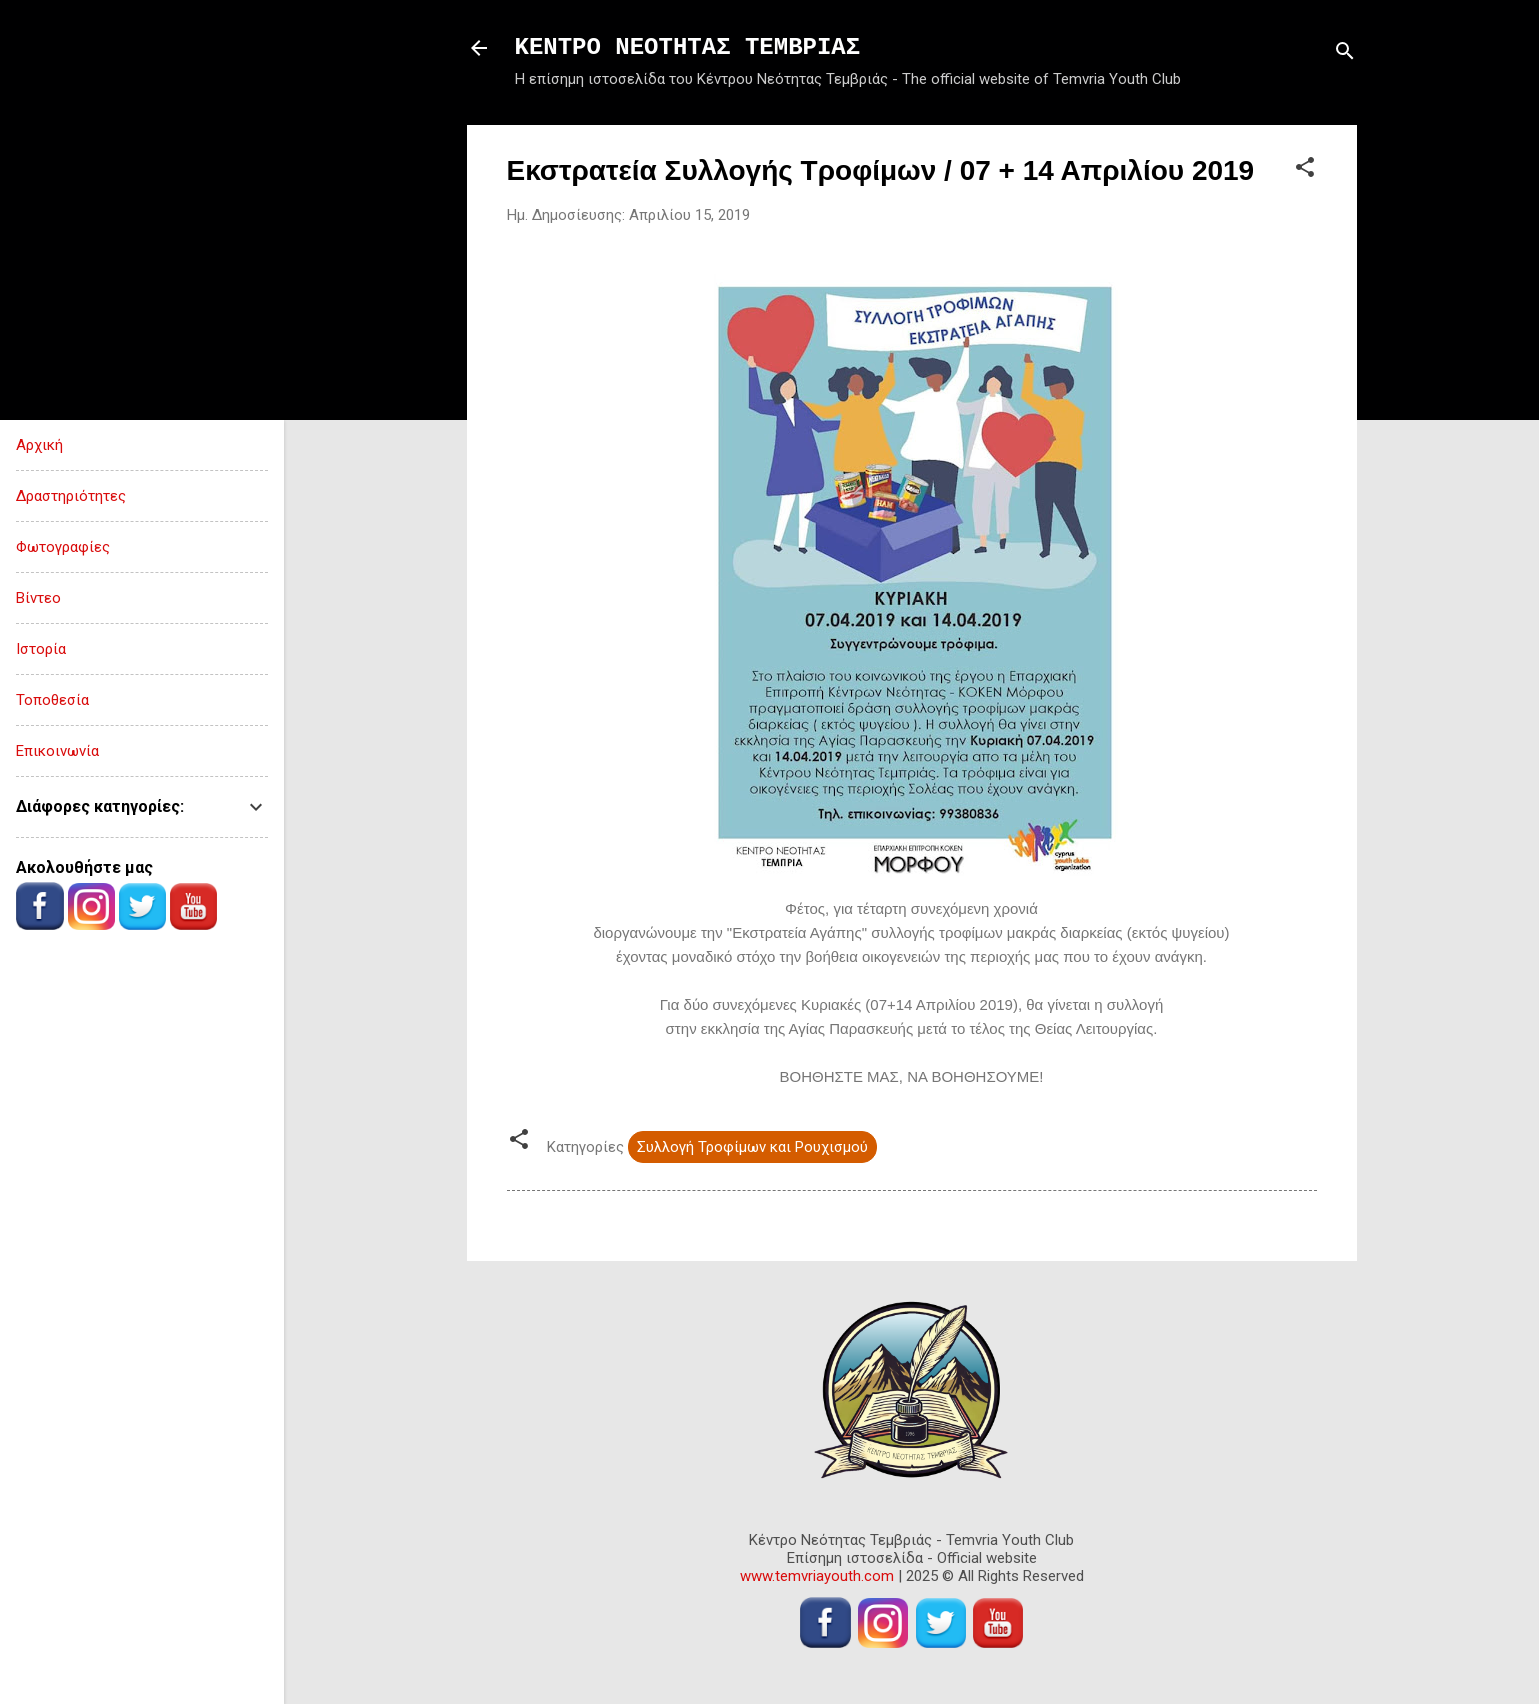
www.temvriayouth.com (817, 1576)
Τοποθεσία (52, 700)
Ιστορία (41, 649)
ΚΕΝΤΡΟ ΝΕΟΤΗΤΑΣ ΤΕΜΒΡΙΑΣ (688, 47)
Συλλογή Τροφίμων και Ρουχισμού (752, 1147)
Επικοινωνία (57, 751)
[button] (1305, 170)
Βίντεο (38, 598)
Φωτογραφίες (63, 547)
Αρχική (39, 445)
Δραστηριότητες (71, 496)
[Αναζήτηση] (1345, 54)
